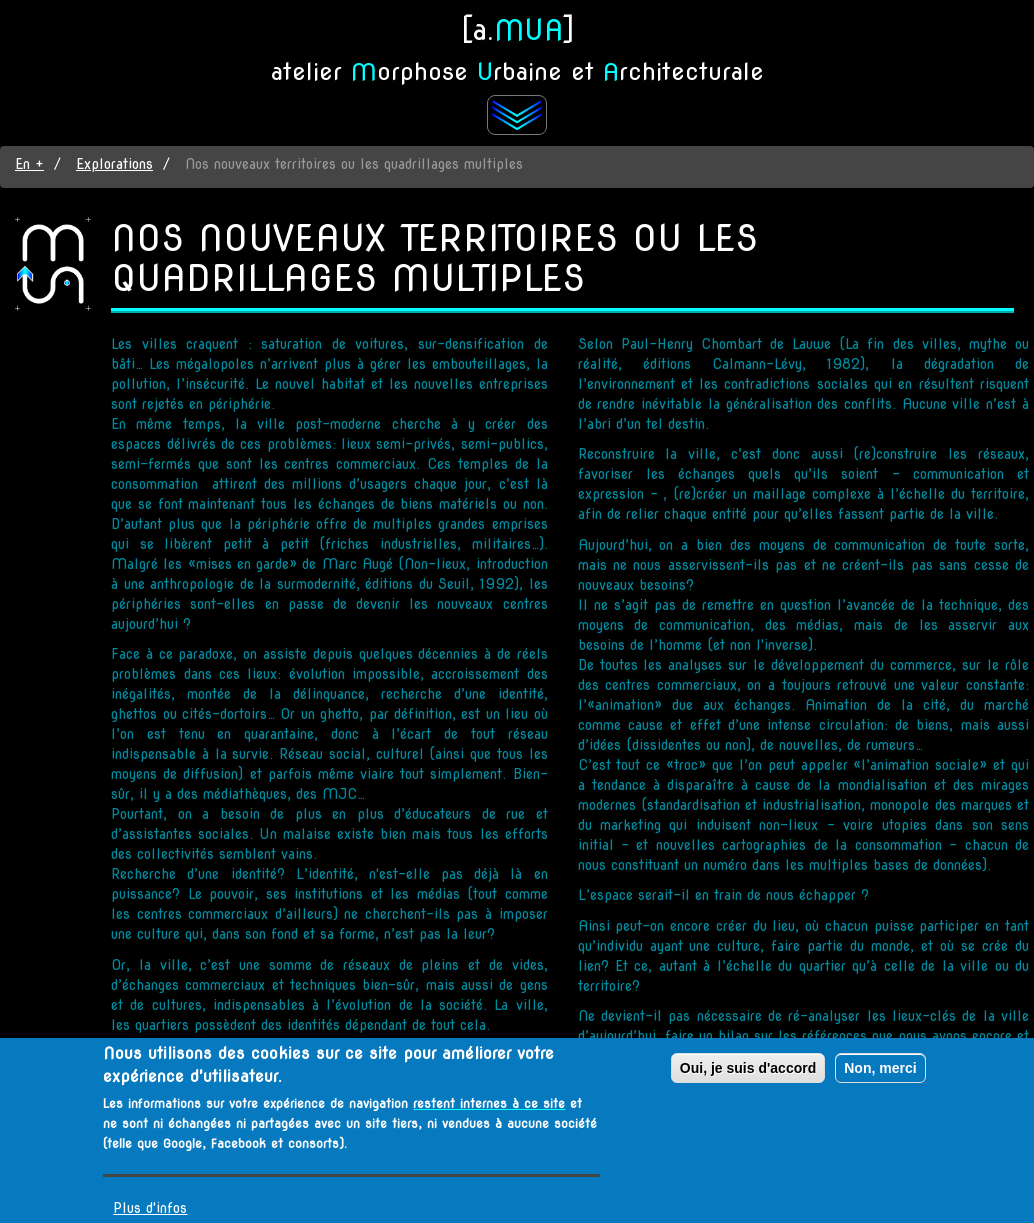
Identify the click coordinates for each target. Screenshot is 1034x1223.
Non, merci (880, 1068)
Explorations (114, 164)
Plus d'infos (150, 1208)
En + (29, 164)
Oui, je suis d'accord (748, 1068)
